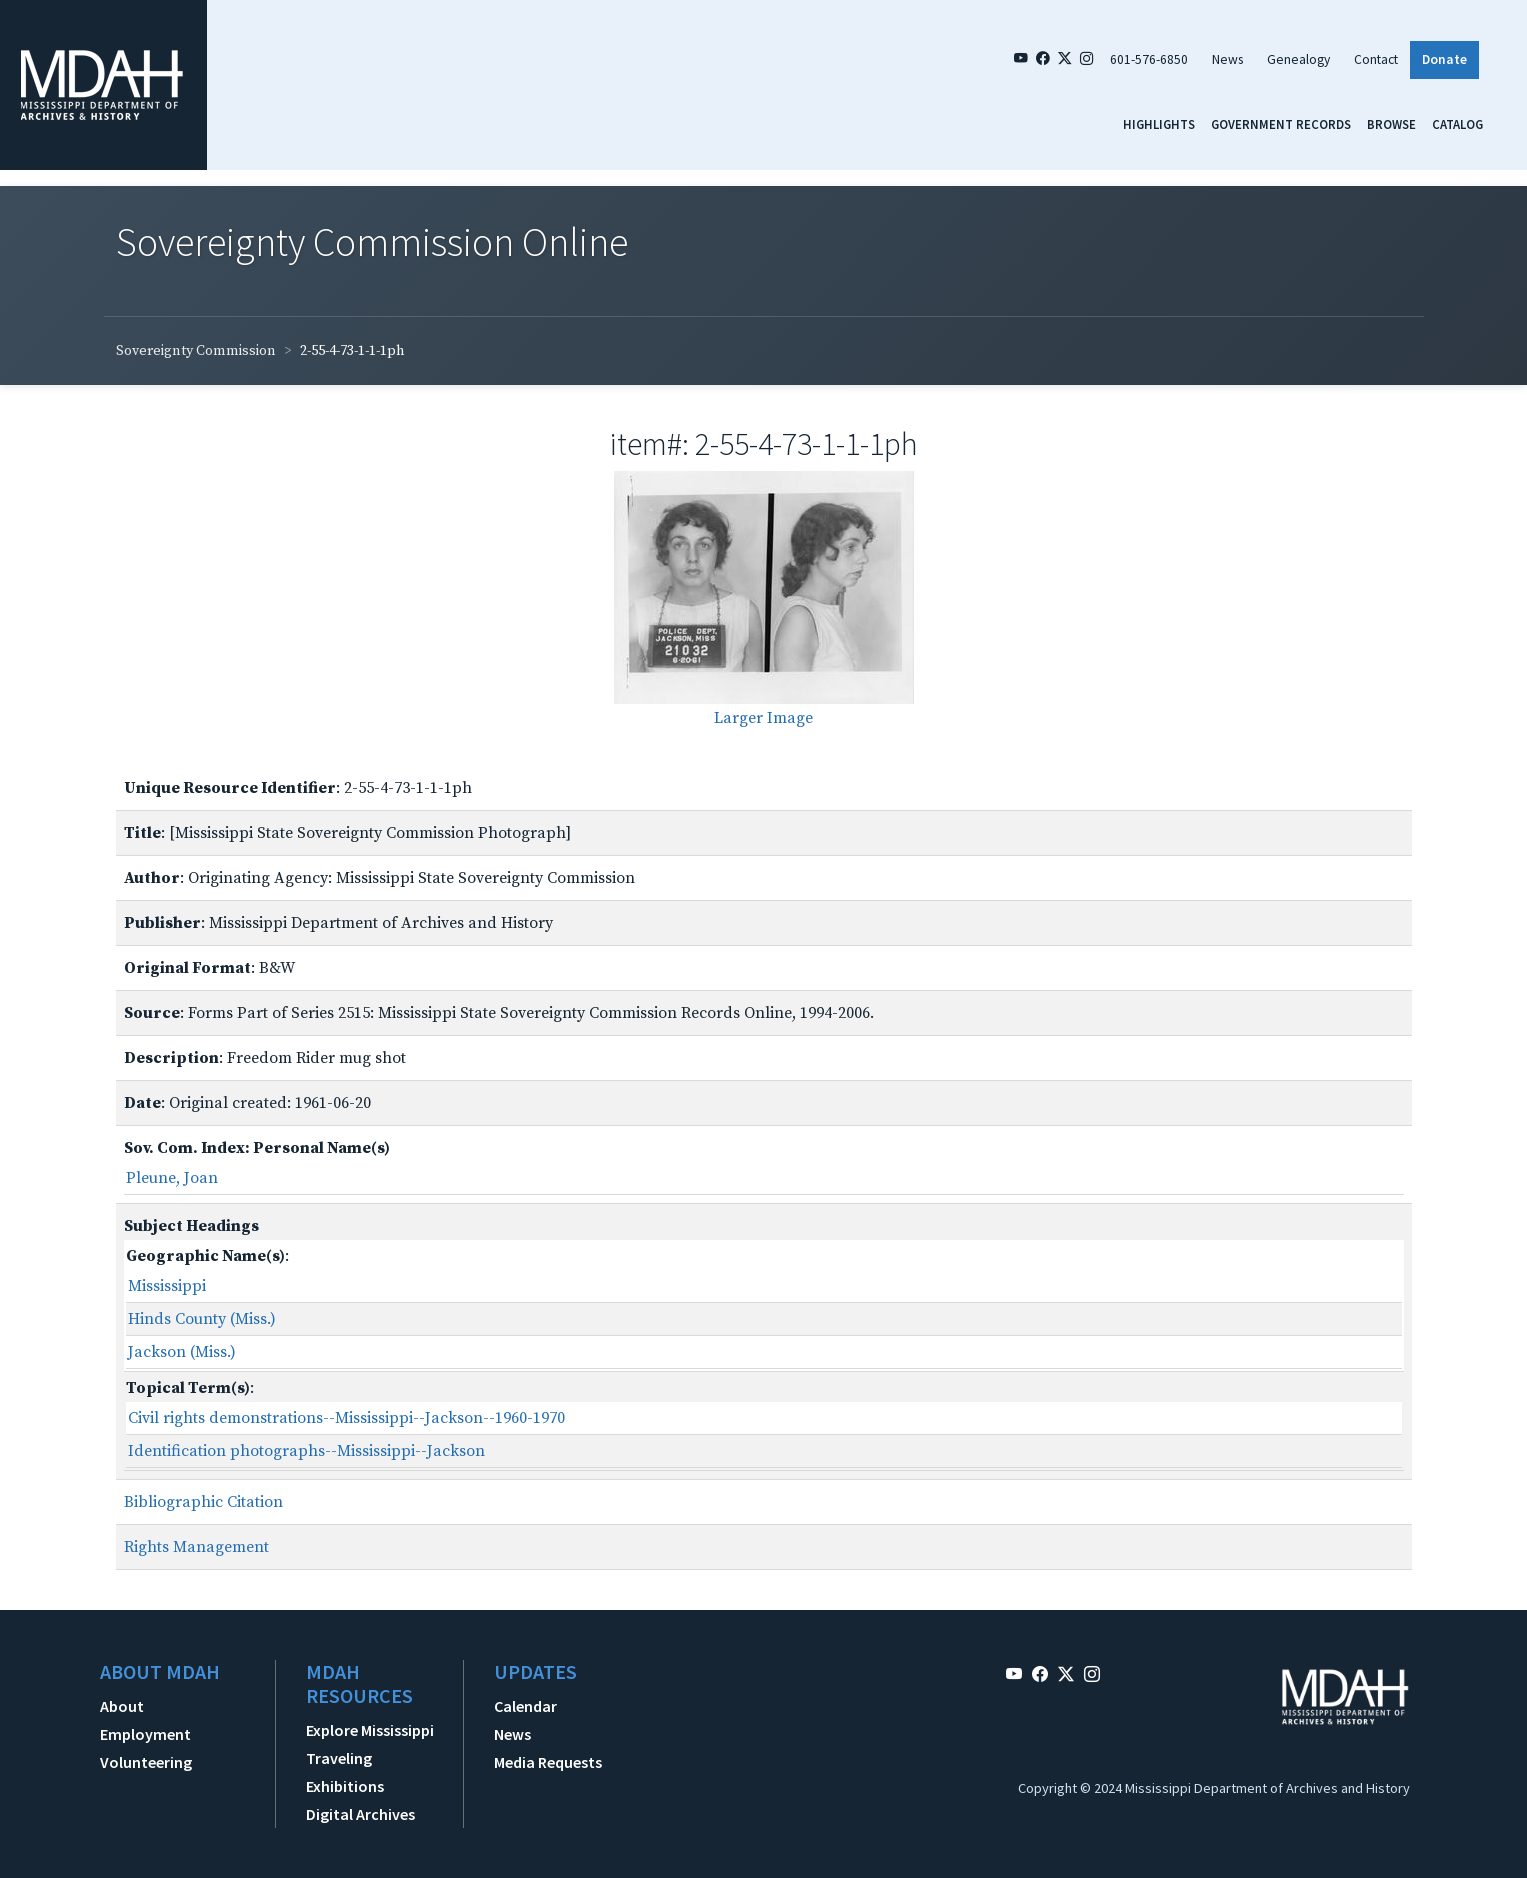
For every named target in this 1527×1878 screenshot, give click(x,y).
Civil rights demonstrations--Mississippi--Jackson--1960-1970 (346, 1418)
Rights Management (196, 1547)
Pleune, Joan (172, 1178)
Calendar (525, 1706)
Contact (1376, 59)
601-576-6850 (1149, 59)
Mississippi (167, 1286)
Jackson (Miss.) (182, 1352)
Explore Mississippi (370, 1730)
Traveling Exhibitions (345, 1772)
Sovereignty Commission (196, 351)
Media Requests (548, 1762)
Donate (1444, 59)
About (122, 1706)
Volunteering (146, 1762)
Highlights (1159, 124)
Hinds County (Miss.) (202, 1319)
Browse (1391, 124)
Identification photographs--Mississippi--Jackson (306, 1451)
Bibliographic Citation (203, 1502)
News (1227, 59)
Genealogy (1298, 59)
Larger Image (763, 718)
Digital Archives (360, 1814)
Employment (145, 1734)
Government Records (1281, 124)
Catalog (1457, 124)
